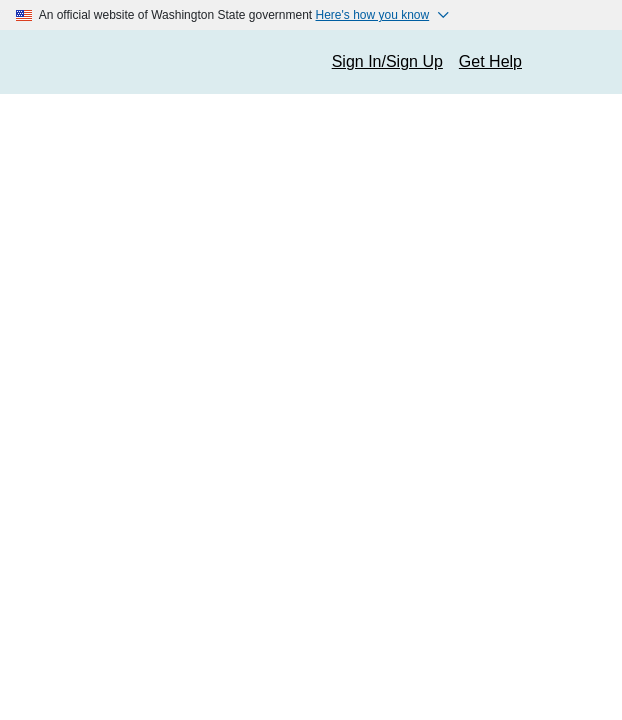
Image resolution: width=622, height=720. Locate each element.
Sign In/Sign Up (387, 61)
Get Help (490, 61)
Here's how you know (373, 15)
